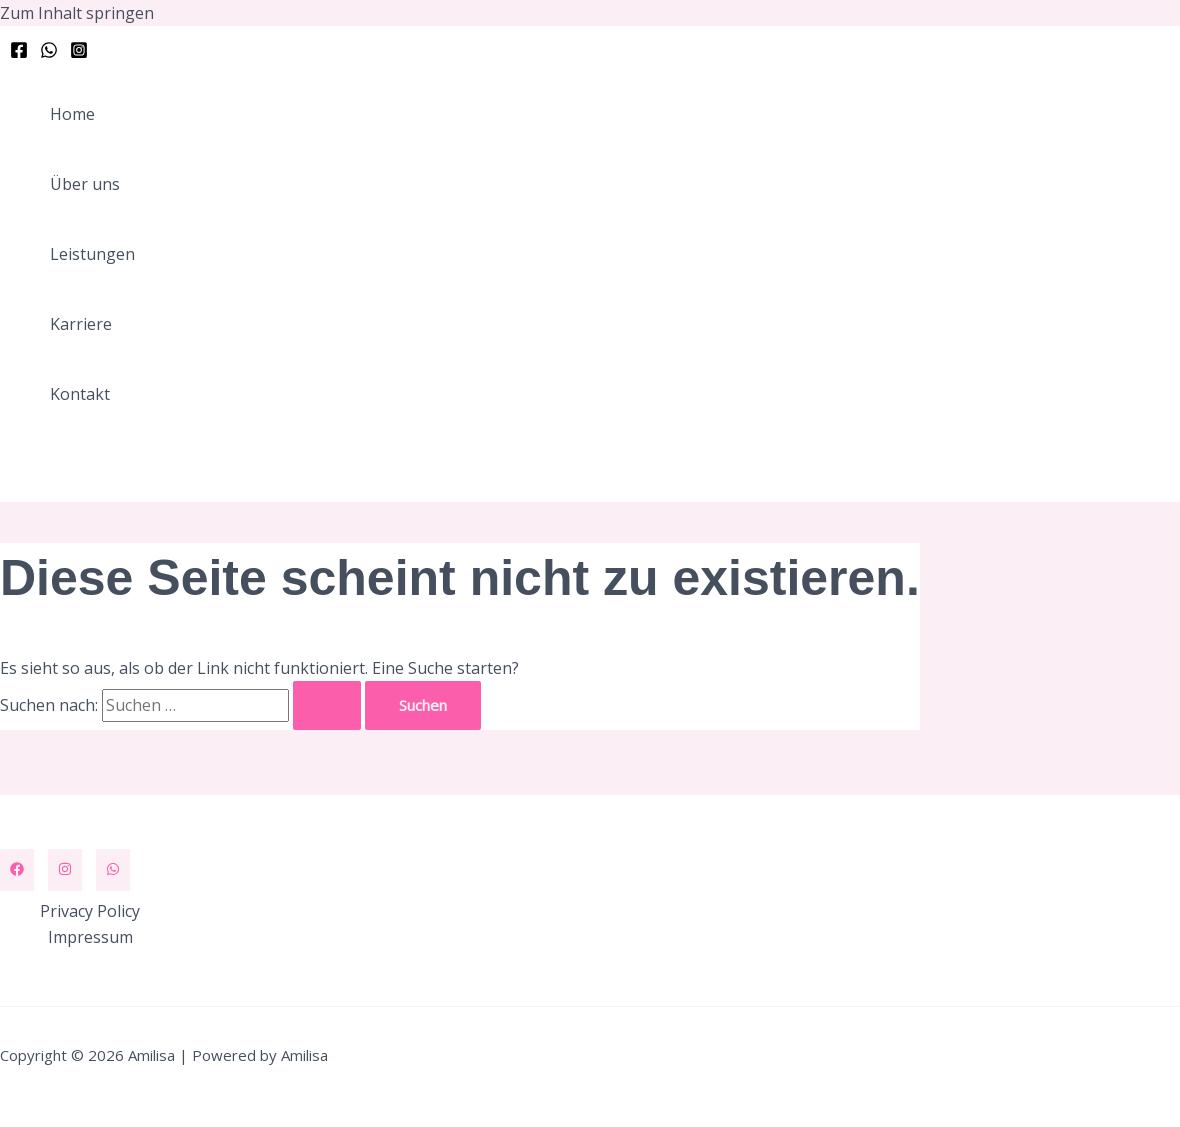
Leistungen (92, 254)
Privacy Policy (90, 911)
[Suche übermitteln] (327, 705)
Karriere (81, 324)
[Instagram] (79, 53)
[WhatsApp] (49, 53)
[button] (111, 468)
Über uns (85, 184)
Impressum (90, 937)
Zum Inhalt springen (77, 13)
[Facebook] (19, 53)
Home (72, 114)
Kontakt (80, 394)
